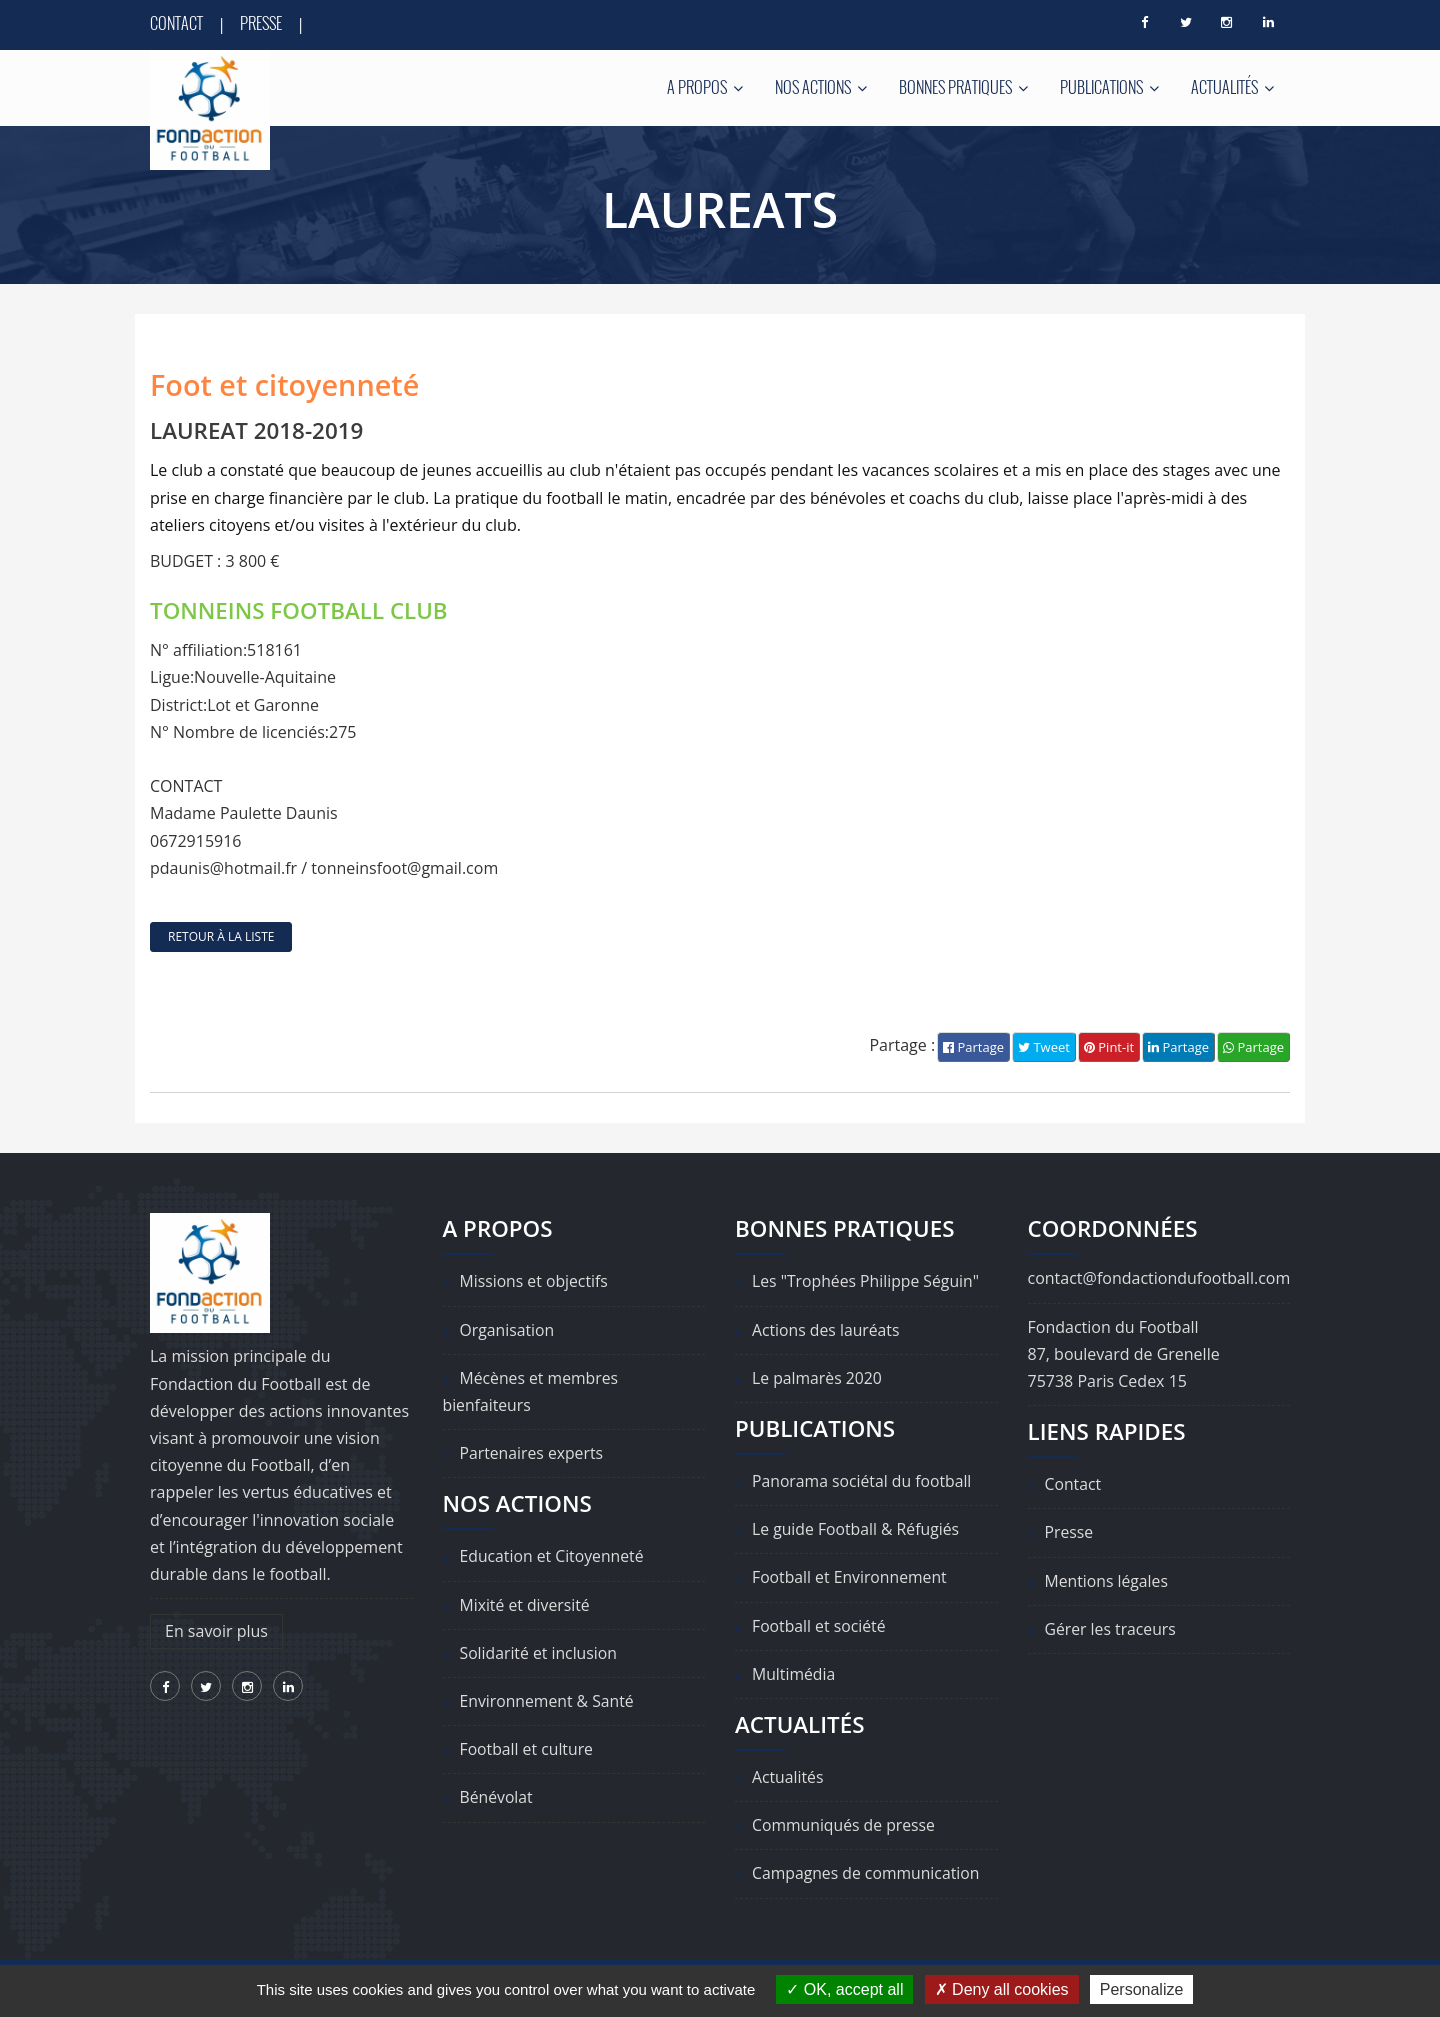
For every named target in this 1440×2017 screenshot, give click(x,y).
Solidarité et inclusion (540, 1653)
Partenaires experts (533, 1453)
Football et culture (528, 1749)
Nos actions (821, 87)
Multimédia (794, 1674)
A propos (705, 87)
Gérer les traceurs (1111, 1629)
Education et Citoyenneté (553, 1557)
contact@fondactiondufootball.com (1159, 1279)
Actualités (1232, 87)
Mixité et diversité (526, 1605)
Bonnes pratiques (963, 87)
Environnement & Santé (548, 1701)
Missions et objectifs (535, 1282)
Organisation (508, 1330)
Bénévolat (497, 1798)
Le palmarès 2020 (818, 1378)
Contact (176, 23)
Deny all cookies (1002, 1989)
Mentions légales (1107, 1581)
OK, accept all (844, 1989)
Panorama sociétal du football (863, 1481)
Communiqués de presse (845, 1825)
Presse (261, 23)
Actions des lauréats (827, 1330)
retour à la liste (221, 936)
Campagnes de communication (867, 1874)
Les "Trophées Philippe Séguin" (867, 1282)
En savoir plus (216, 1631)
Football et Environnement (851, 1578)
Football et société (820, 1626)
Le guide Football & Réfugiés (857, 1529)
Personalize (1142, 1989)
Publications (1109, 87)
